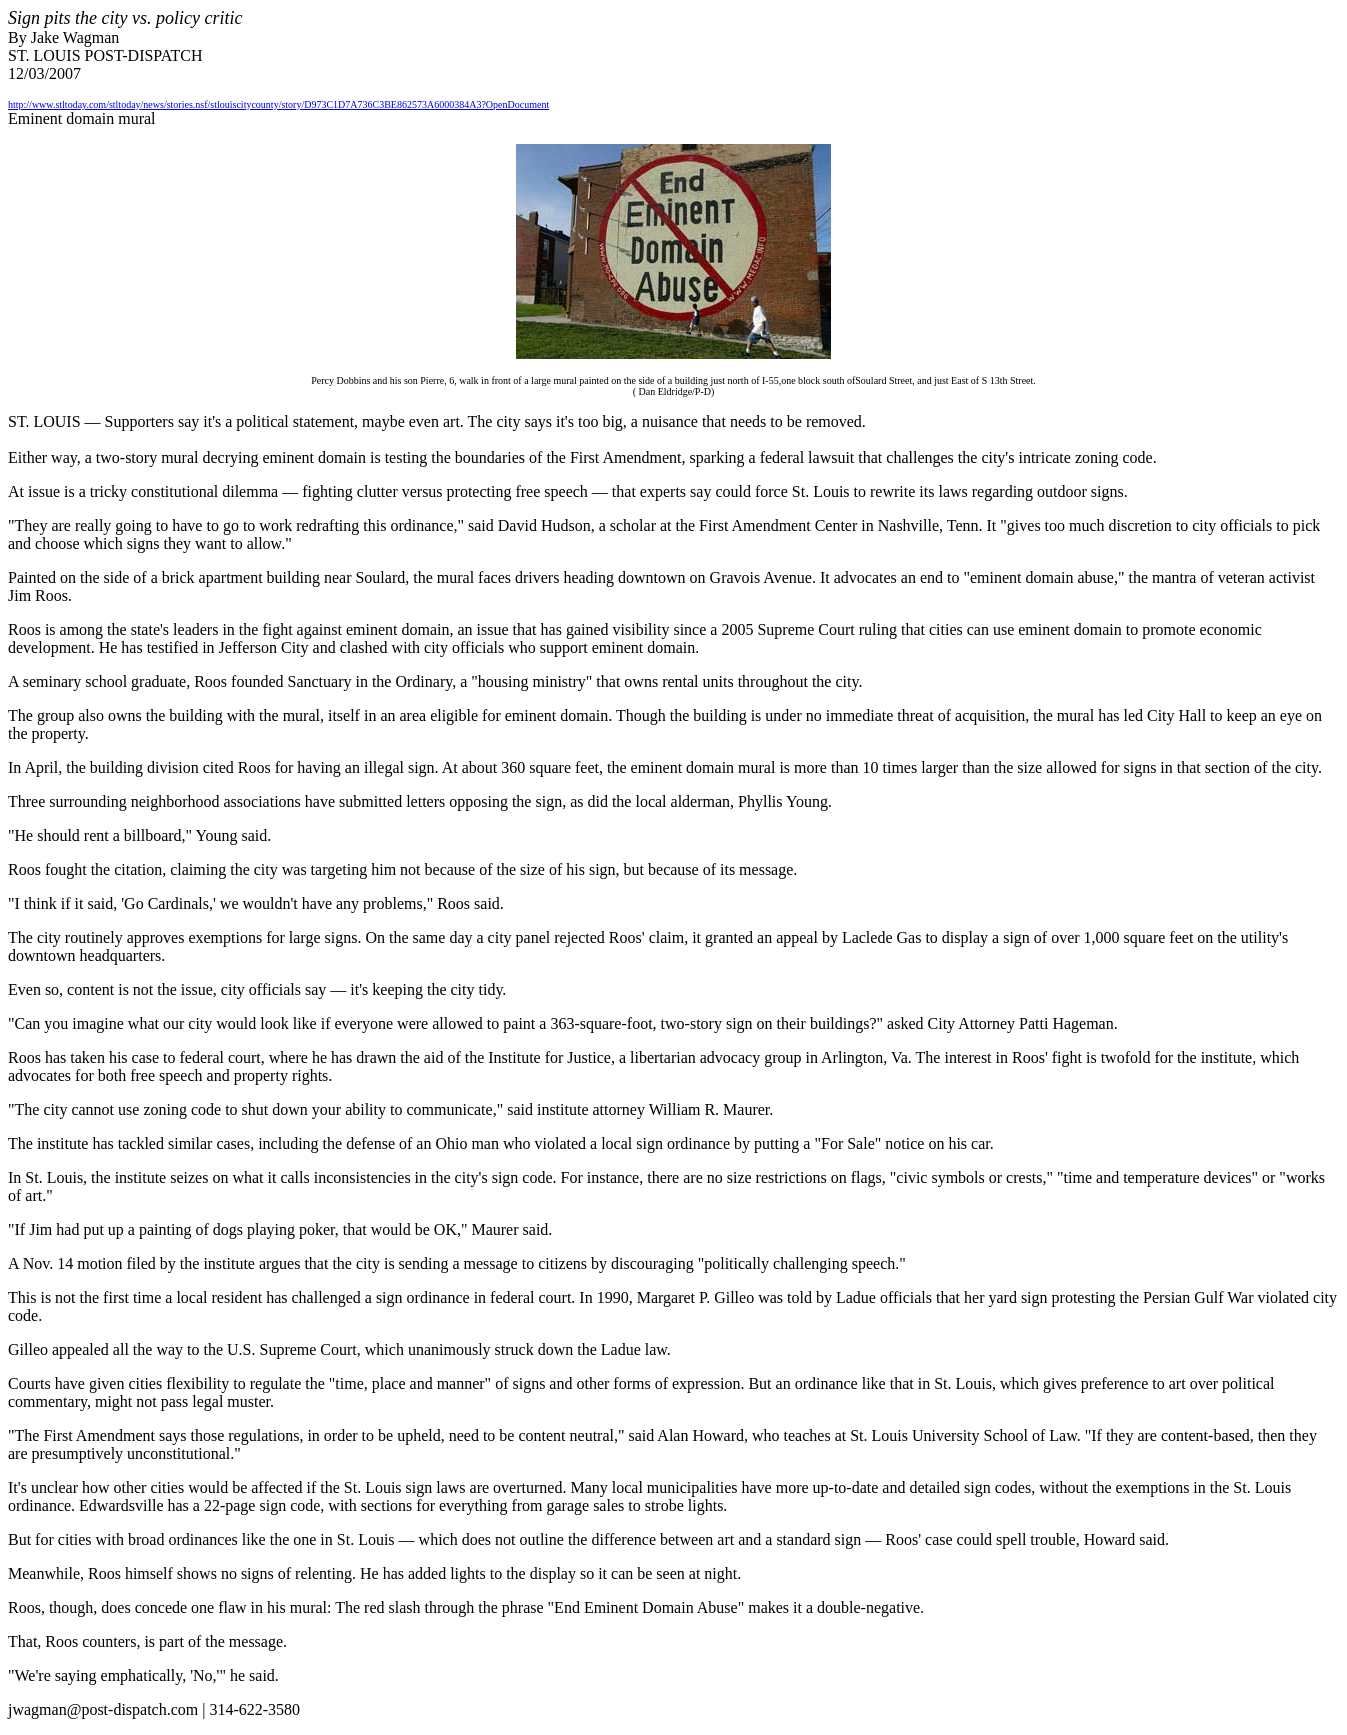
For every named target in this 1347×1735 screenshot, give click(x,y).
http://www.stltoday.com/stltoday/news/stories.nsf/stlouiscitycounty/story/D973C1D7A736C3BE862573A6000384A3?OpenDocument (278, 104)
